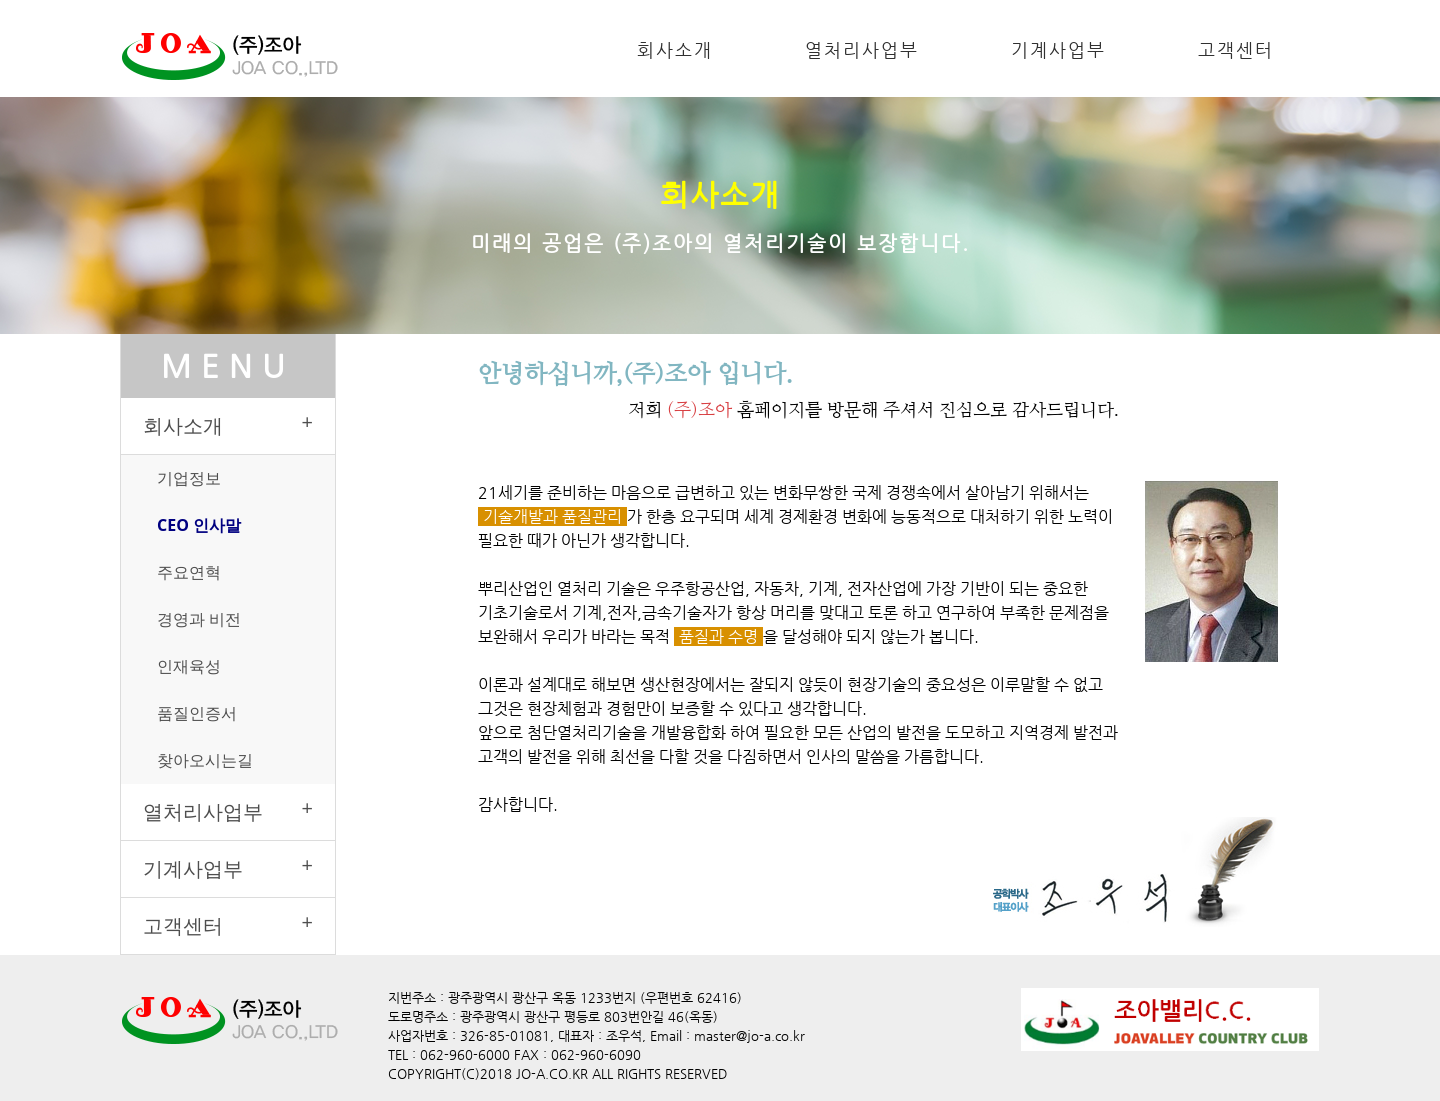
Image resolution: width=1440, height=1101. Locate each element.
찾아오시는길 (205, 760)
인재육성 (189, 666)
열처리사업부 (862, 49)
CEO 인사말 (199, 525)
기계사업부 (1058, 49)
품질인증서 (197, 713)
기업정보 (189, 478)
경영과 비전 (199, 619)
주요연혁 (189, 572)
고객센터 (1236, 49)
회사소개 (675, 49)
